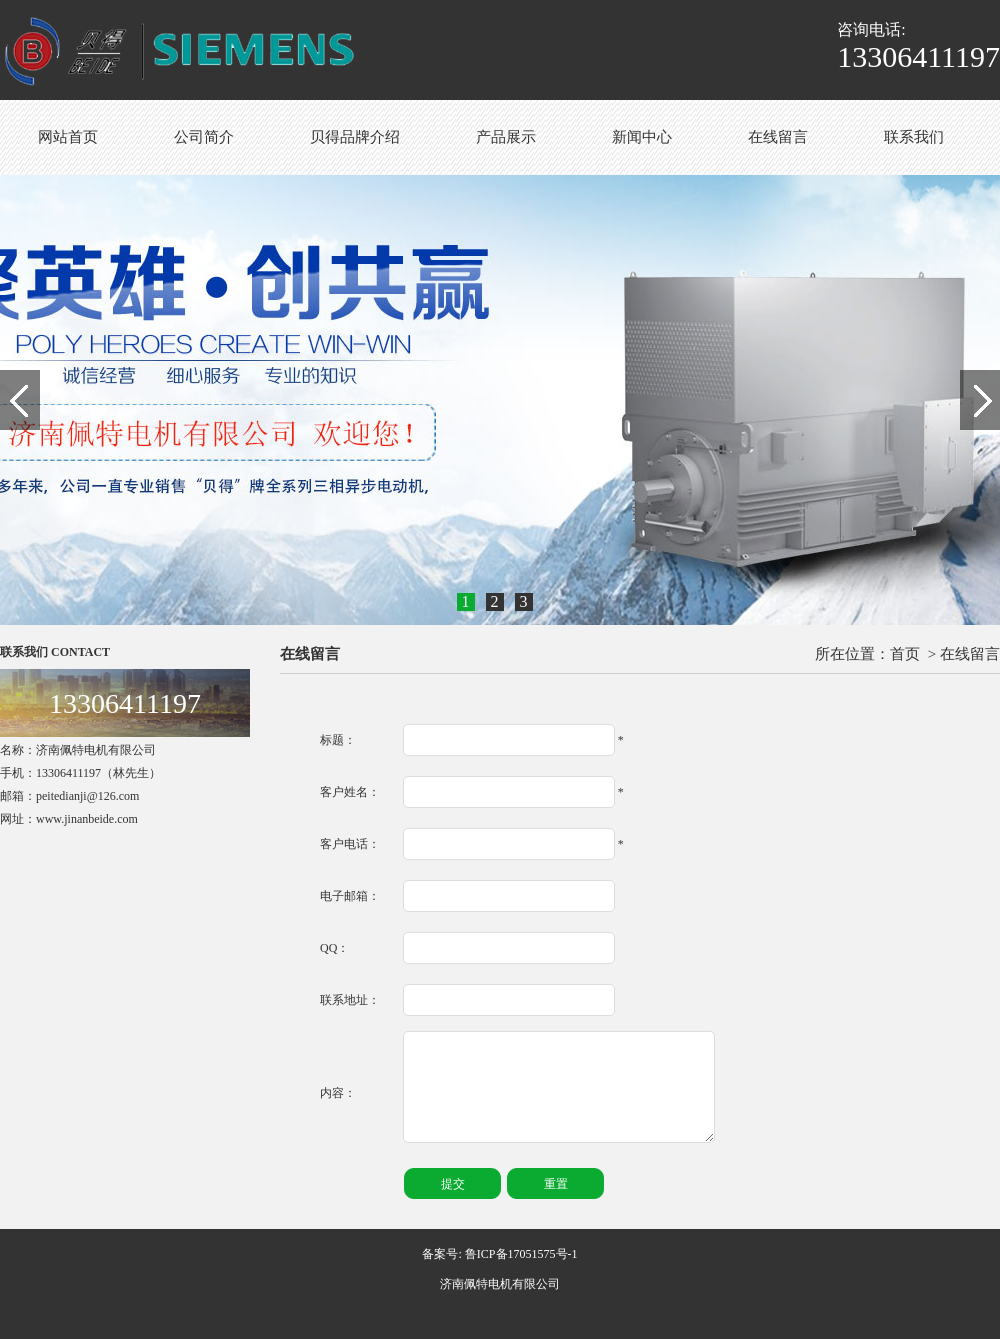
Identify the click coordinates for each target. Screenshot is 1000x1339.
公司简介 (204, 137)
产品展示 (506, 137)
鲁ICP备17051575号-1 (521, 1254)
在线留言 (778, 137)
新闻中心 (642, 137)
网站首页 (68, 137)
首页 (905, 654)
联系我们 (914, 137)
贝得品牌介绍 (355, 137)
